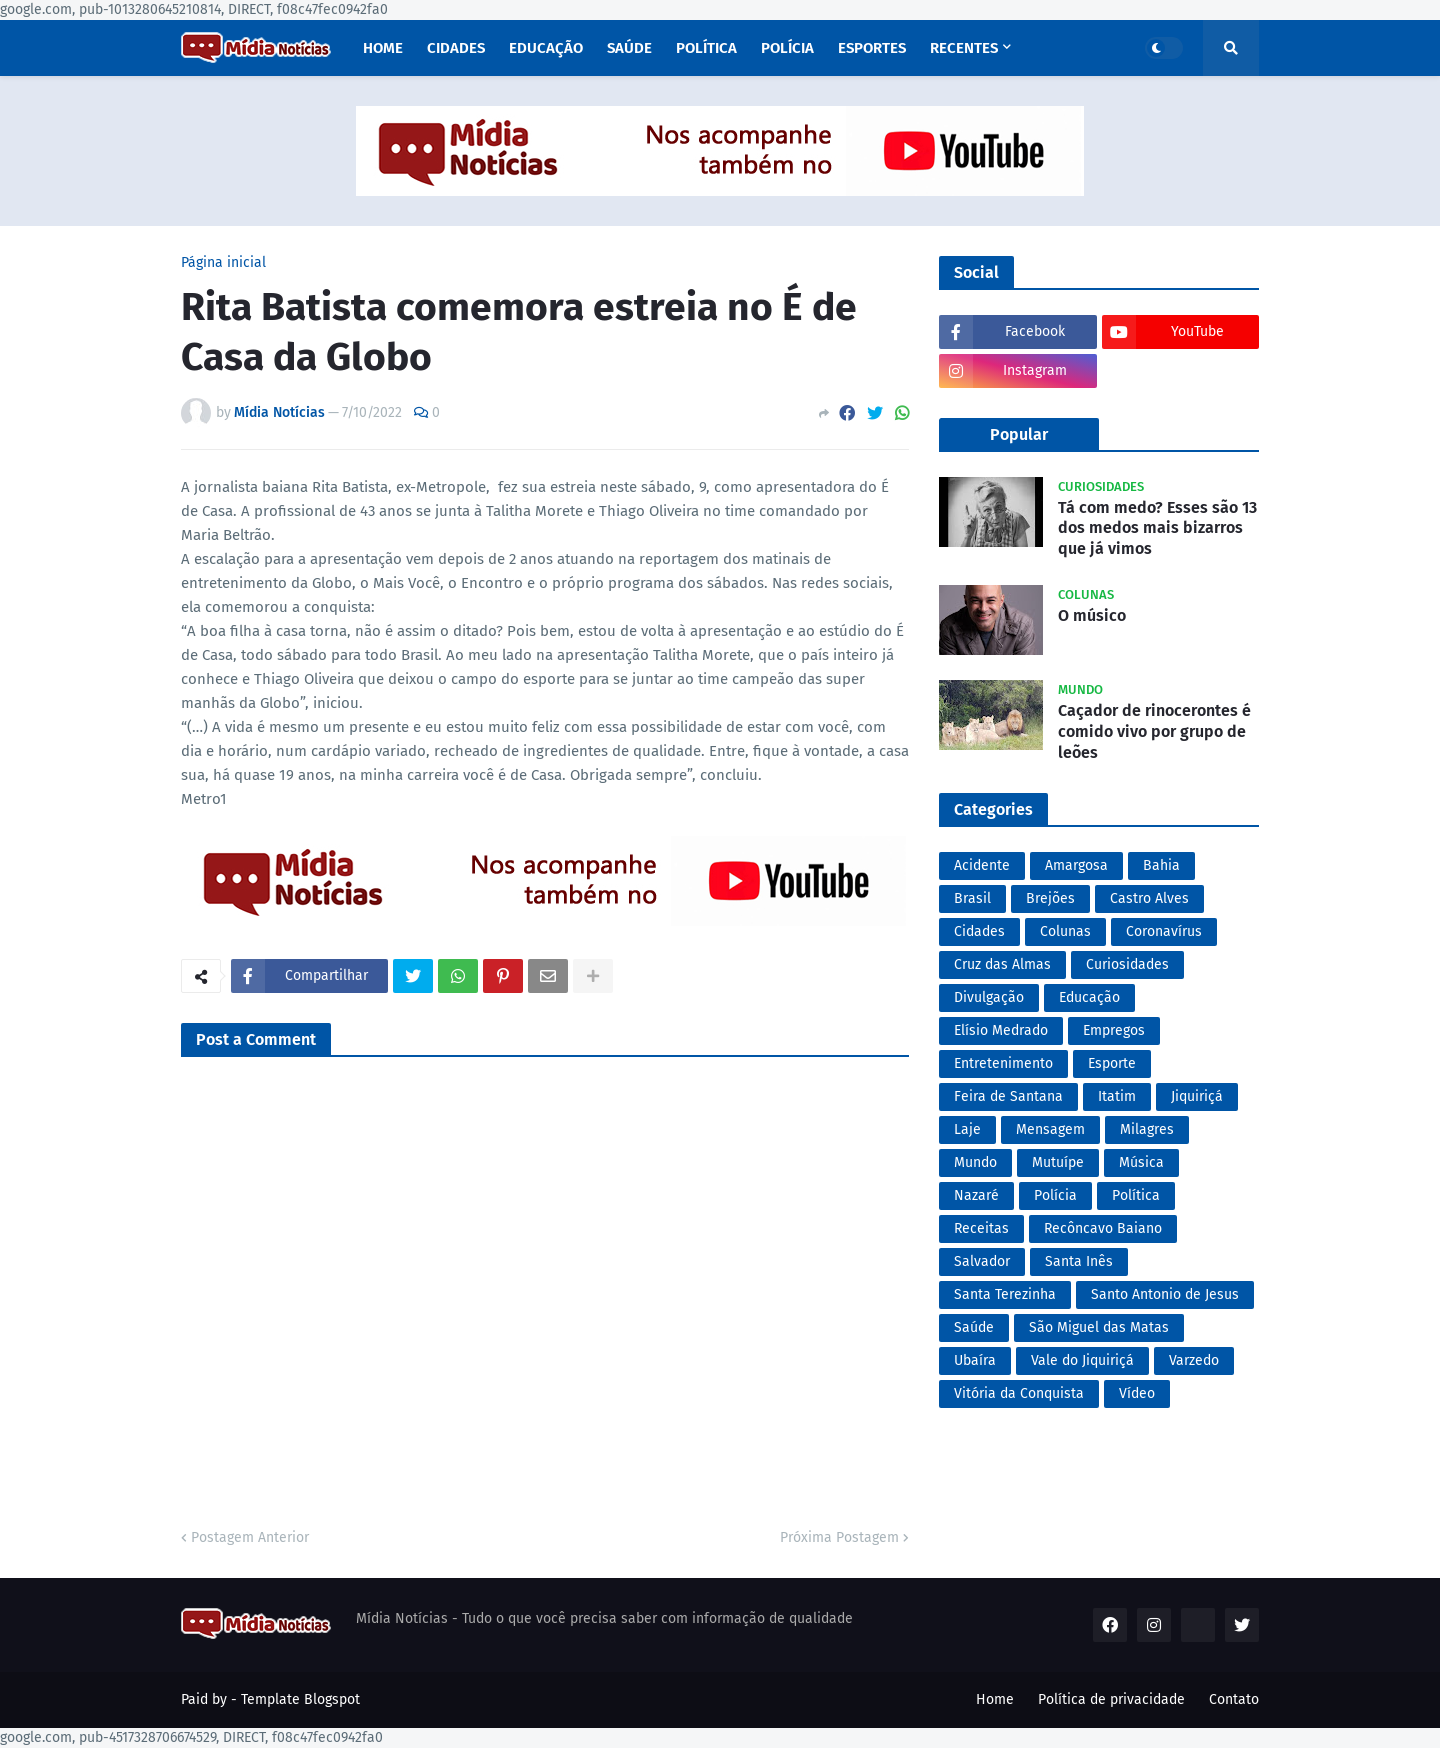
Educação (1089, 997)
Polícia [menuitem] (787, 48)
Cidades (979, 931)
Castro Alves (1149, 898)
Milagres (1147, 1129)
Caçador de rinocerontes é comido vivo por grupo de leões (1154, 731)
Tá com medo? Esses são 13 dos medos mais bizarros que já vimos (1157, 528)
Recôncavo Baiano (1103, 1228)
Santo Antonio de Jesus (1165, 1294)
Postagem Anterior (250, 1537)
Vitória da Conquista (1019, 1393)
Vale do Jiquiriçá (1082, 1360)
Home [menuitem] (383, 48)
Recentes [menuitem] (964, 48)
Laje (967, 1129)
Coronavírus (1164, 931)
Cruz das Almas (1002, 964)
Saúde (974, 1327)
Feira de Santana (1008, 1096)
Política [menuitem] (706, 48)
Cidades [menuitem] (456, 48)
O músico (1092, 615)
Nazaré (976, 1195)
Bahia (1161, 865)
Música (1141, 1162)
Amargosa (1076, 865)
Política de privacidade (1111, 1699)
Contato (1234, 1699)
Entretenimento (1003, 1063)
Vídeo (1137, 1393)
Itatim (1117, 1096)
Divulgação (989, 997)
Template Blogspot (300, 1699)
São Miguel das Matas (1099, 1327)
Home (995, 1699)
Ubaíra (975, 1360)
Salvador (982, 1261)
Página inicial (223, 263)
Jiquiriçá (1197, 1096)
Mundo (975, 1162)
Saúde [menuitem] (629, 48)
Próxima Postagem (839, 1537)
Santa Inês (1079, 1261)
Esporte (1112, 1063)
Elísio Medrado (1001, 1030)
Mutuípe (1058, 1162)
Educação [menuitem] (546, 48)
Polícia (1055, 1195)
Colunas (1065, 931)
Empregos (1114, 1030)
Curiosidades (1127, 964)
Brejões (1050, 898)
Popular (1019, 434)
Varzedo (1194, 1360)
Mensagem (1050, 1129)
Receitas (981, 1228)
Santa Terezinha (1005, 1294)
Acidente (982, 865)
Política (1136, 1195)
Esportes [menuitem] (872, 48)
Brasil (972, 898)
